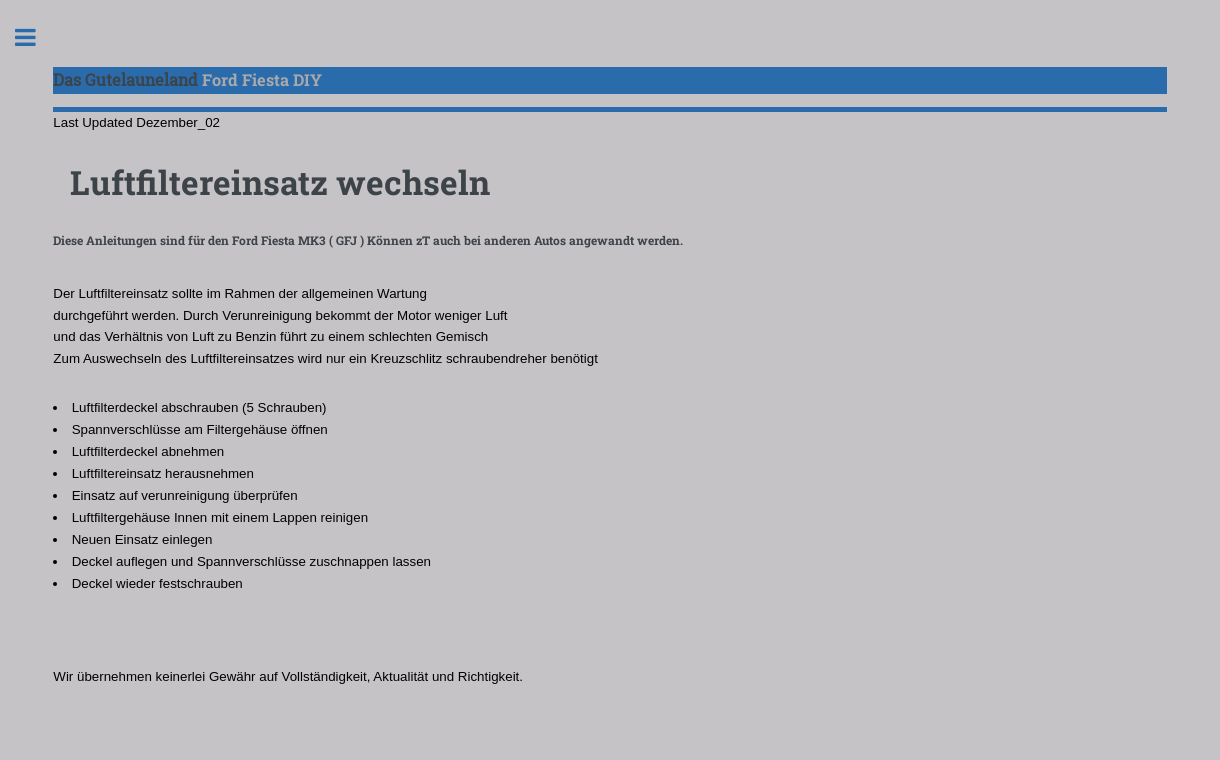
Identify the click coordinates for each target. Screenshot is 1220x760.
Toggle (36, 37)
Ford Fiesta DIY (187, 79)
